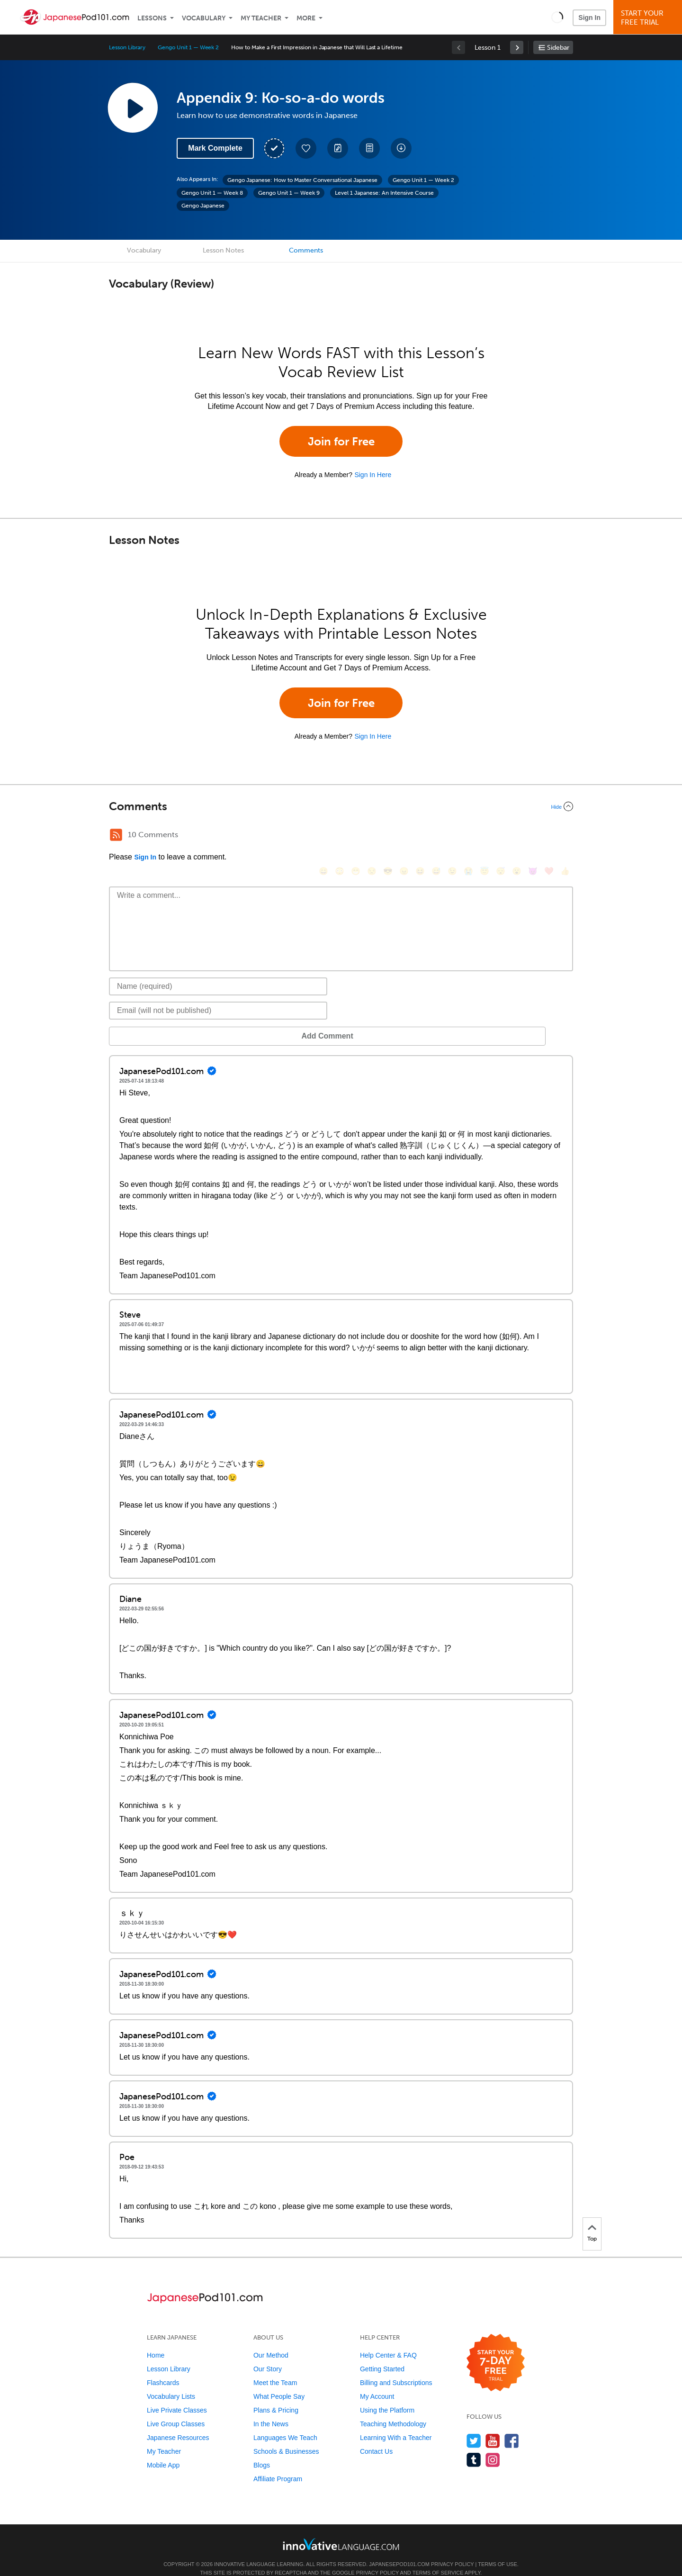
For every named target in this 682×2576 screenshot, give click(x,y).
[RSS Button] (116, 835)
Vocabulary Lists (171, 2382)
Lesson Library (127, 47)
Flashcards (163, 2368)
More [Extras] (305, 18)
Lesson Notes (223, 250)
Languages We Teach (285, 2423)
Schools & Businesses (286, 2437)
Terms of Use (497, 2550)
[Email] (218, 996)
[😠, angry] (404, 836)
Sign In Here (372, 475)
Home (155, 2341)
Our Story (267, 2355)
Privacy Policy (452, 2550)
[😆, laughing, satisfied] (420, 836)
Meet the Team (275, 2368)
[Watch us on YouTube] (492, 2426)
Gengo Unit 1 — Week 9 (289, 193)
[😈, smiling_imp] (533, 836)
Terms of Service (438, 2558)
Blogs (261, 2451)
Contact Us (376, 2437)
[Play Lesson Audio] (133, 107)
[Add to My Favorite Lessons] (306, 148)
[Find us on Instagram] (492, 2445)
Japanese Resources (178, 2423)
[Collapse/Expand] (341, 806)
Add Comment (158, 1022)
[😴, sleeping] (501, 836)
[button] (557, 17)
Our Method (270, 2341)
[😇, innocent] (484, 836)
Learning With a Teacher (396, 2423)
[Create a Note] (337, 148)
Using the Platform (387, 2396)
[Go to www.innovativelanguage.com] (341, 2529)
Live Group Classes (176, 2409)
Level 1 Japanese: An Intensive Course (384, 193)
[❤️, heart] (549, 836)
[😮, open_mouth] (517, 836)
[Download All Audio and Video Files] (401, 148)
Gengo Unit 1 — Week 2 (188, 47)
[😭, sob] (468, 836)
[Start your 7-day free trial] (496, 2349)
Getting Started (382, 2355)
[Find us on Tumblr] (474, 2445)
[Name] (218, 972)
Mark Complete (215, 148)
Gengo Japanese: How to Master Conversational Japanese (302, 180)
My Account (377, 2382)
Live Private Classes (177, 2396)
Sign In (589, 17)
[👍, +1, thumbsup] (565, 836)
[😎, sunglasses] (388, 836)
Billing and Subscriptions (396, 2368)
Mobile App (163, 2451)
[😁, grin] (356, 836)
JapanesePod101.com (399, 2550)
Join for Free (341, 441)
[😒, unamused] (372, 836)
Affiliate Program (277, 2464)
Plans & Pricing (275, 2396)
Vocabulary (203, 18)
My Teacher (261, 18)
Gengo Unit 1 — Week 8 (212, 193)
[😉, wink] (452, 836)
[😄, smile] (323, 836)
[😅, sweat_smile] (436, 836)
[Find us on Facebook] (511, 2426)
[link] (516, 47)
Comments (306, 250)
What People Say (279, 2382)
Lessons (152, 18)
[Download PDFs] (369, 148)
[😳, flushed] (340, 836)
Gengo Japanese (202, 205)
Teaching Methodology (393, 2409)
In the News (270, 2409)
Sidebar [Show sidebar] (558, 48)
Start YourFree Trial (649, 18)
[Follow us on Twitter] (474, 2426)
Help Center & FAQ (388, 2341)
